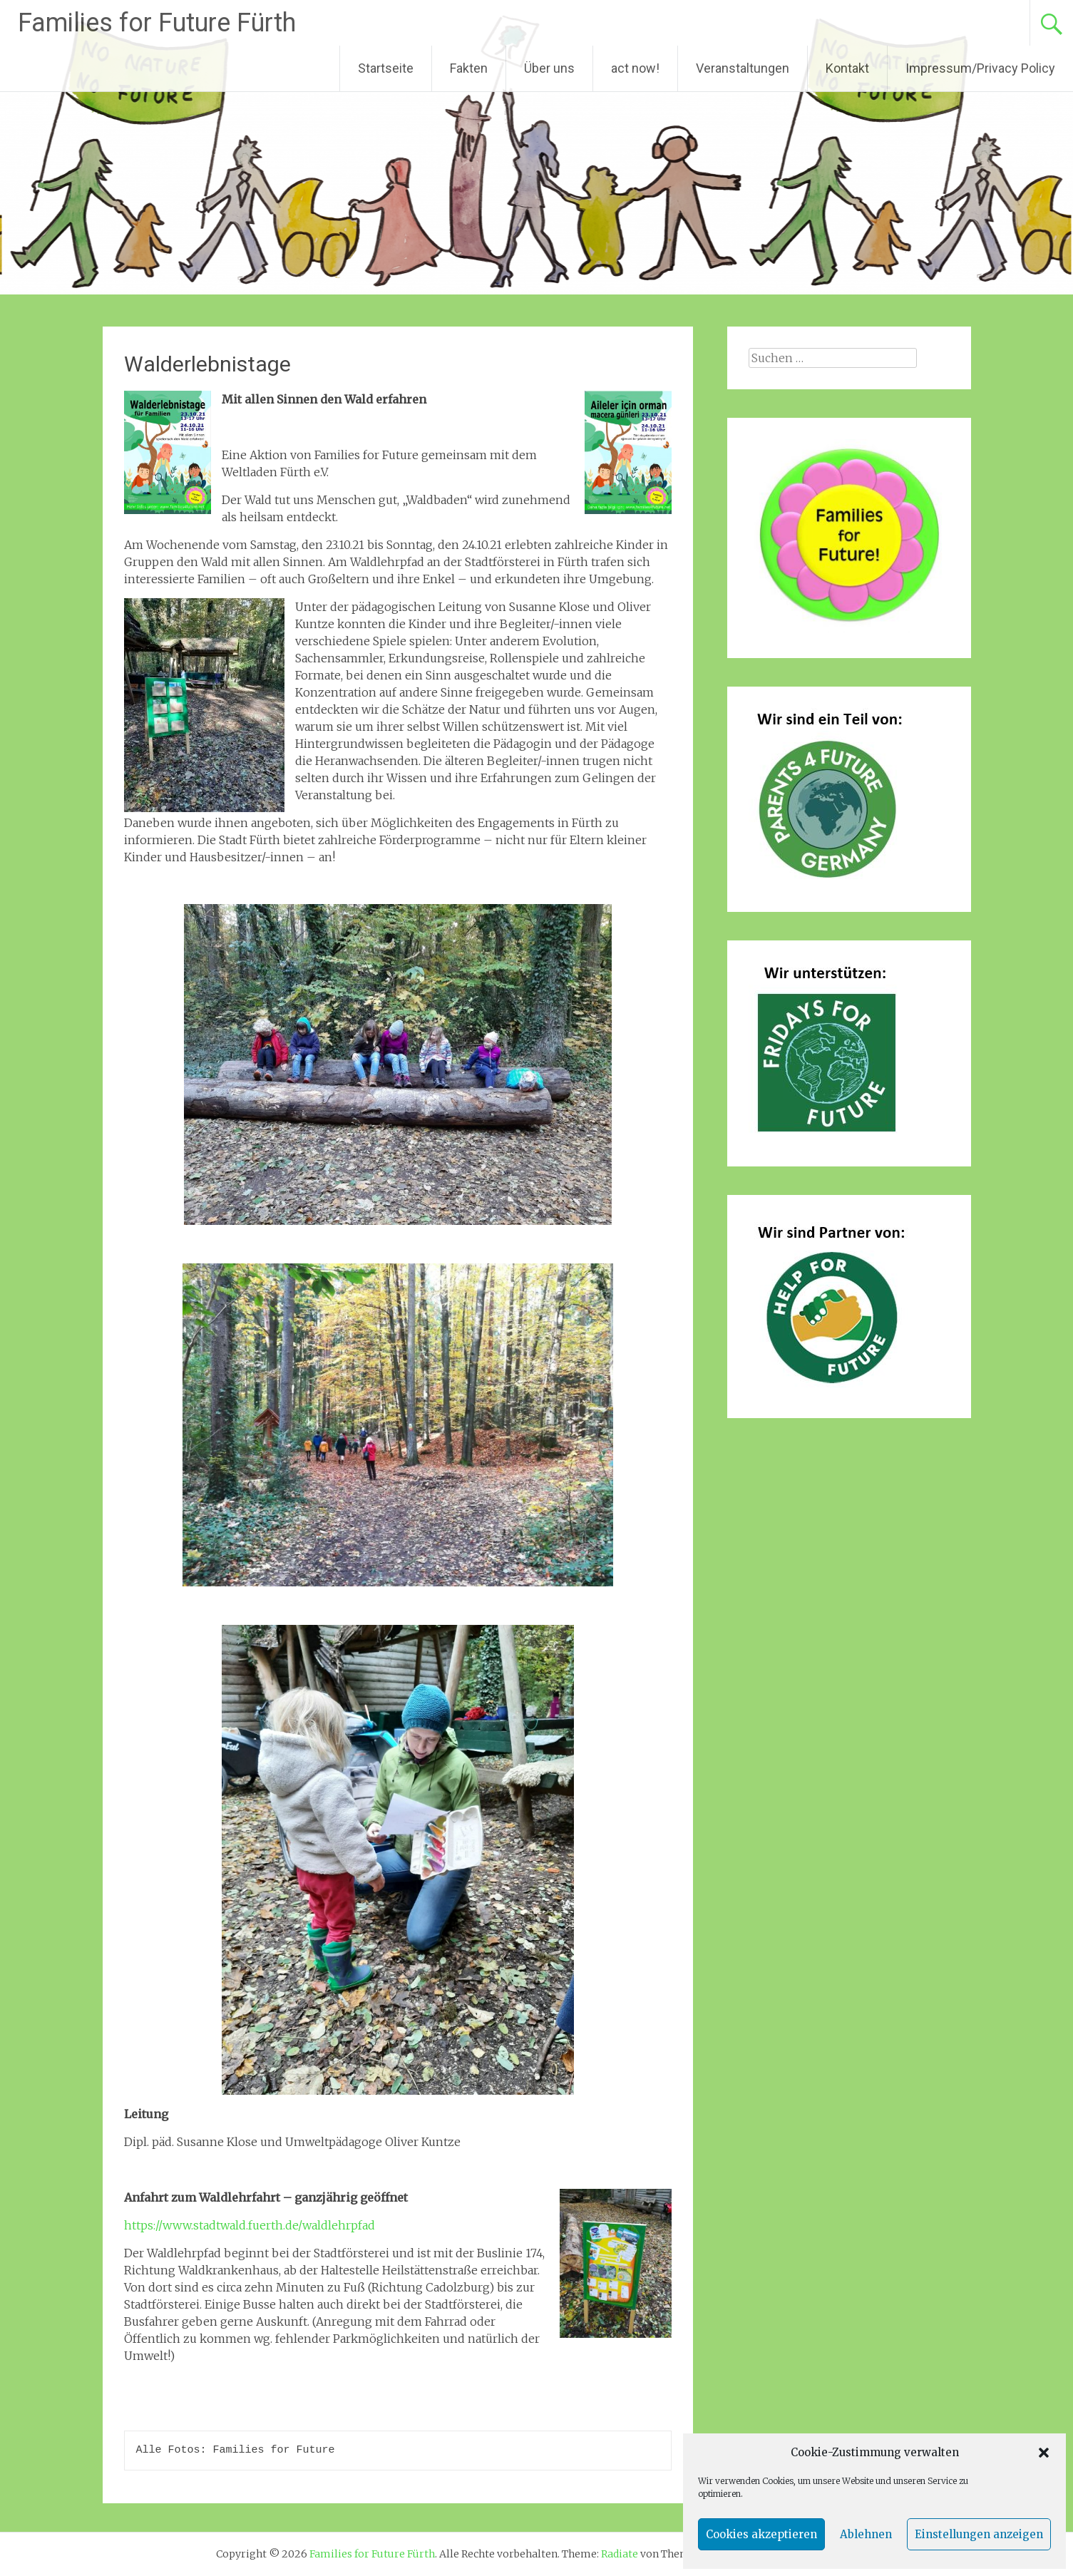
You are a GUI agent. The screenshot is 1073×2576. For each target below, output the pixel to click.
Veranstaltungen (742, 68)
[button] (1044, 2453)
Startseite (386, 68)
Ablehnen (866, 2534)
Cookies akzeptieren (761, 2534)
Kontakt (847, 68)
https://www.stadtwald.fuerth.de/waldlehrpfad (249, 2225)
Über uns (549, 68)
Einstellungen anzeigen (979, 2534)
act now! (635, 68)
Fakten (469, 68)
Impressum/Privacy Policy (980, 68)
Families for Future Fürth (157, 23)
